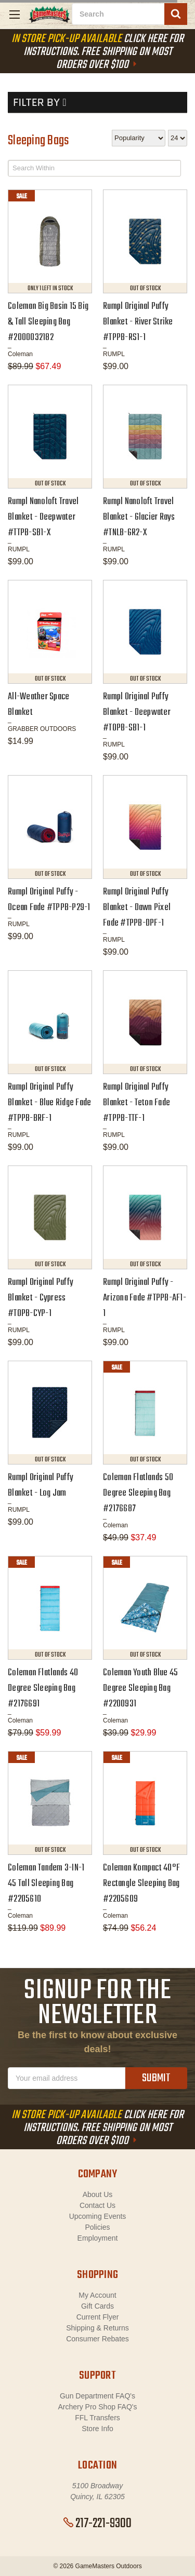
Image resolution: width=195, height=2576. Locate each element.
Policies (97, 2227)
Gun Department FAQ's (97, 2396)
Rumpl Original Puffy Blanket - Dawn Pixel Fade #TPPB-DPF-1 (137, 908)
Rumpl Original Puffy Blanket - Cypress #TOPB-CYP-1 (40, 1298)
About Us (98, 2194)
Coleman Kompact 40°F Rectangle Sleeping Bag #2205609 (141, 1884)
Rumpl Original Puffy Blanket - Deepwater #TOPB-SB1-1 (137, 712)
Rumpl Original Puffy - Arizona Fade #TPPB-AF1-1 (144, 1298)
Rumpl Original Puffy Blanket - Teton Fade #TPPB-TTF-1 (136, 1103)
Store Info (97, 2428)
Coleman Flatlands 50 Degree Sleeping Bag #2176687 (138, 1493)
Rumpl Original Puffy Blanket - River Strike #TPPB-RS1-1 (138, 322)
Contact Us (97, 2205)
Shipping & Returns (97, 2328)
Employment (97, 2238)
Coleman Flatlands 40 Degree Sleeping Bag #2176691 (43, 1688)
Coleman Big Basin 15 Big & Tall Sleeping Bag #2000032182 (48, 322)
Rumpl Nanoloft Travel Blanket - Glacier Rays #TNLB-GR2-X (139, 517)
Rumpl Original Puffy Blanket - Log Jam (40, 1485)
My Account (97, 2295)
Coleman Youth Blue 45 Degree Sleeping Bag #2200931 (140, 1688)
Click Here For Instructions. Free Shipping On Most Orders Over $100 (97, 52)
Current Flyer (97, 2317)
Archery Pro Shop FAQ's (97, 2407)
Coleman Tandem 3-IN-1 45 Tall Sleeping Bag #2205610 (46, 1884)
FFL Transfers (97, 2418)
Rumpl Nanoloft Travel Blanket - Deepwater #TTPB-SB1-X (43, 517)
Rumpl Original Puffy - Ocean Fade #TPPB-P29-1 (49, 900)
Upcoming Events (97, 2216)
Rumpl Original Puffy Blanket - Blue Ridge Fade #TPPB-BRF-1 (49, 1103)
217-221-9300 (97, 2523)
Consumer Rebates (97, 2339)
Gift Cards (97, 2306)
